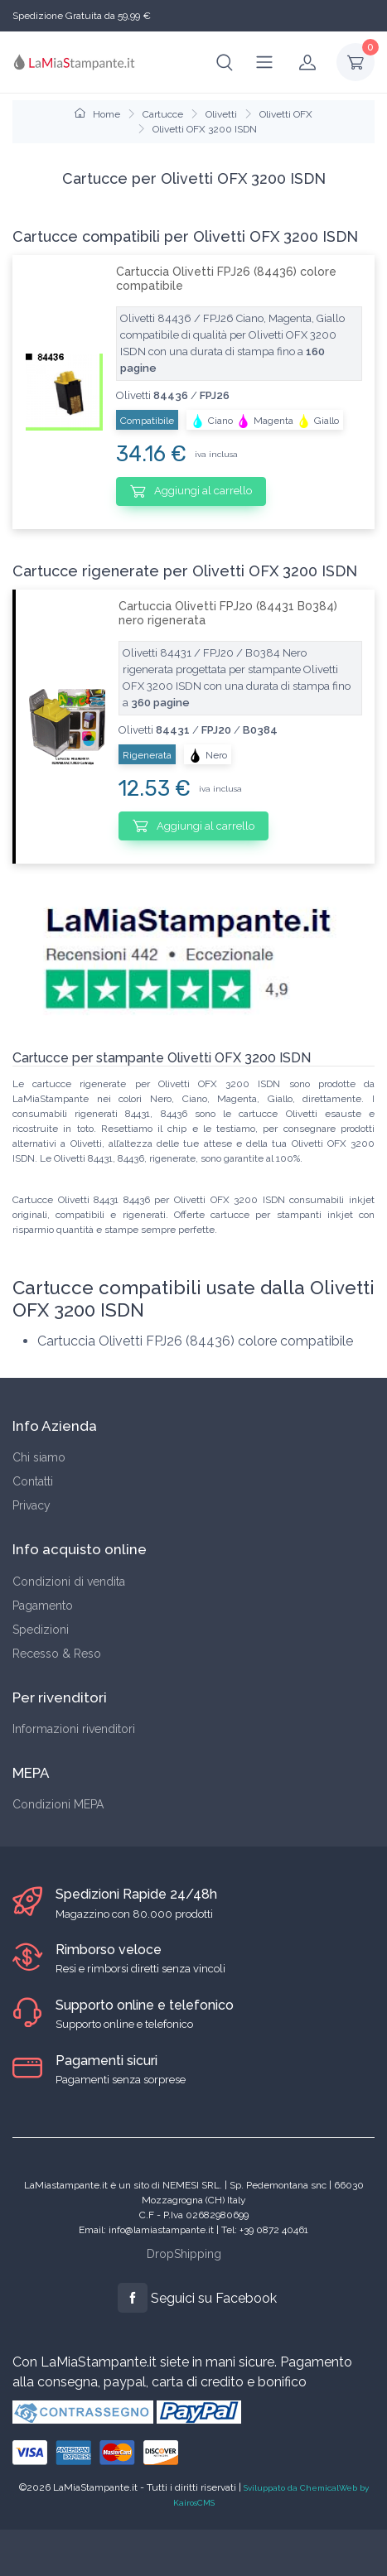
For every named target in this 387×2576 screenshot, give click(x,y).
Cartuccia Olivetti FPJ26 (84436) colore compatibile (226, 278)
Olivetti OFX (285, 114)
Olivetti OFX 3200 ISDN (204, 129)
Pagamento (42, 1605)
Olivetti (221, 114)
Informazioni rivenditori (73, 1729)
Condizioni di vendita (68, 1581)
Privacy (31, 1505)
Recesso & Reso (56, 1653)
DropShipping (184, 2254)
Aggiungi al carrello (191, 491)
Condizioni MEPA (58, 1804)
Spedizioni (40, 1629)
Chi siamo (38, 1457)
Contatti (32, 1481)
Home (97, 114)
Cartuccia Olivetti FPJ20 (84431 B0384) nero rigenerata (228, 613)
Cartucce (163, 114)
